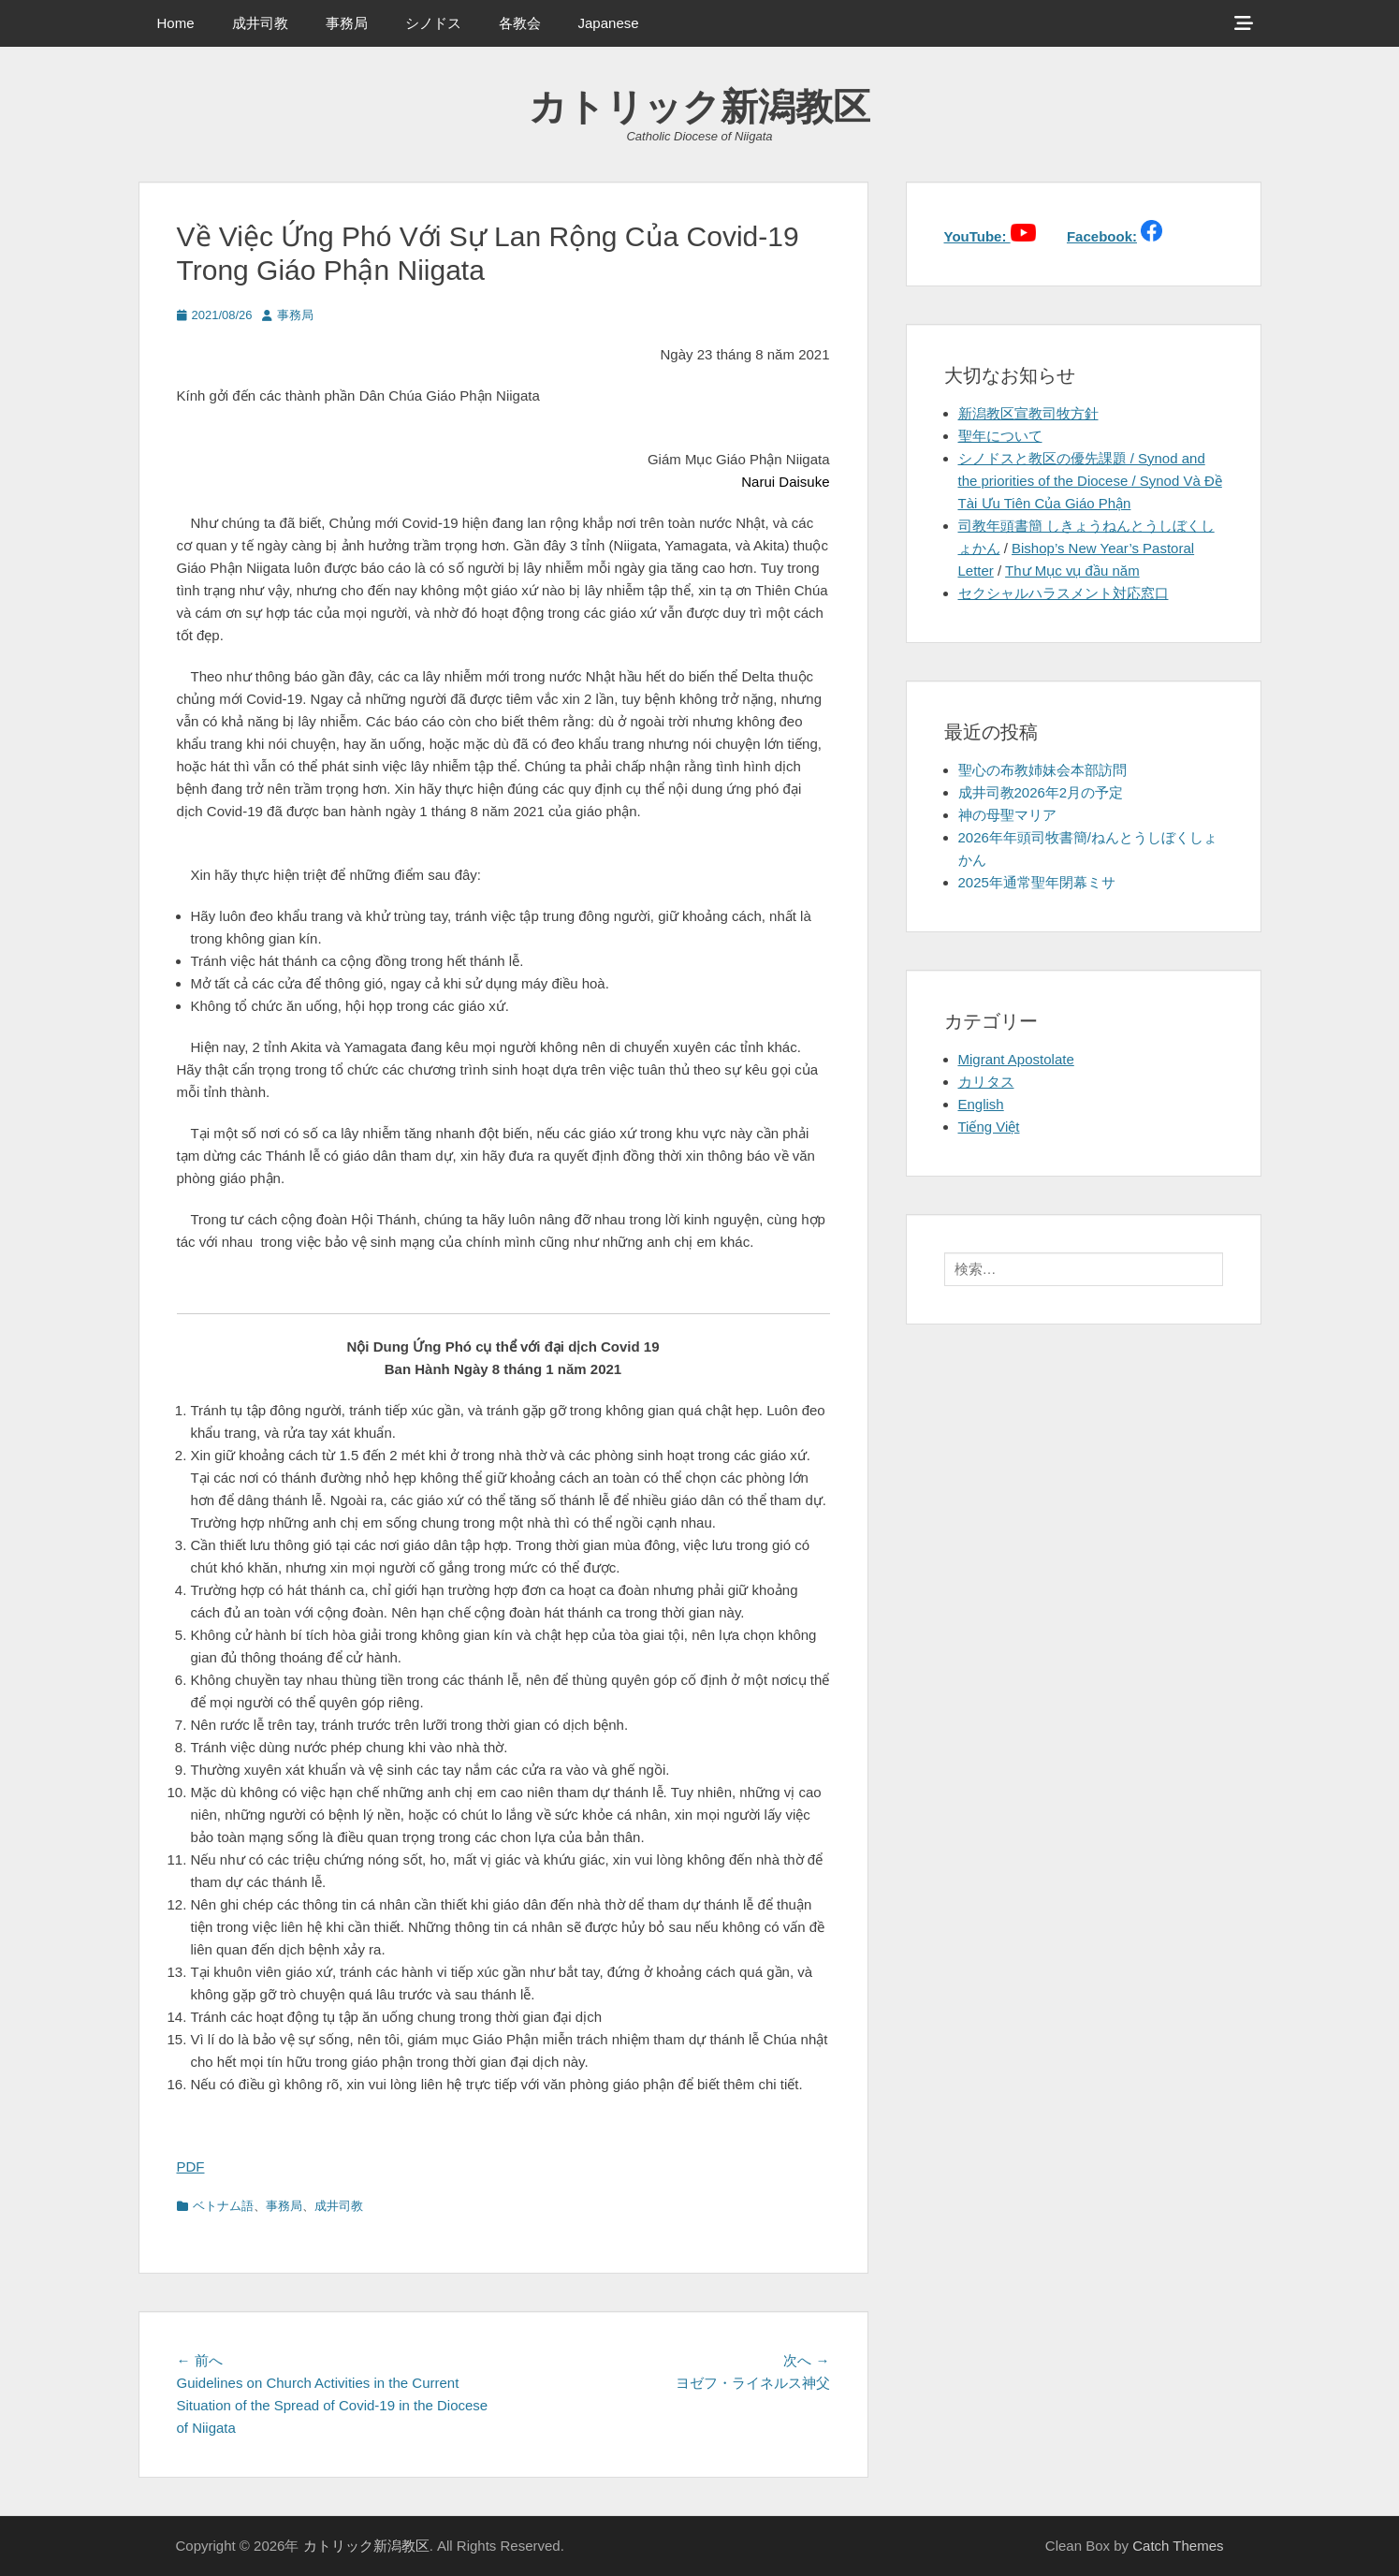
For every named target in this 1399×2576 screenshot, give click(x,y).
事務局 (347, 23)
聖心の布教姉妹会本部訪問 (1042, 770)
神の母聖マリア (1007, 815)
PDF (191, 2166)
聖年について (1000, 436)
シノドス (433, 23)
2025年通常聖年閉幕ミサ (1036, 882)
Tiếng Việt (989, 1126)
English (981, 1104)
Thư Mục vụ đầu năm (1072, 570)
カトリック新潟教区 (699, 106)
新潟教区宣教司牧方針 (1028, 413)
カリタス (986, 1082)
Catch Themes (1177, 2546)
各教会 (520, 23)
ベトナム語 (223, 2206)
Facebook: (1102, 236)
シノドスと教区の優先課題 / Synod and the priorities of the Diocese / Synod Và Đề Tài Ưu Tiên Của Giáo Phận (1090, 480)
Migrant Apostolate (1016, 1059)
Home (176, 23)
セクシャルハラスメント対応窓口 (1063, 593)
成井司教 (260, 23)
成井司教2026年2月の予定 (1041, 792)
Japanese (608, 23)
